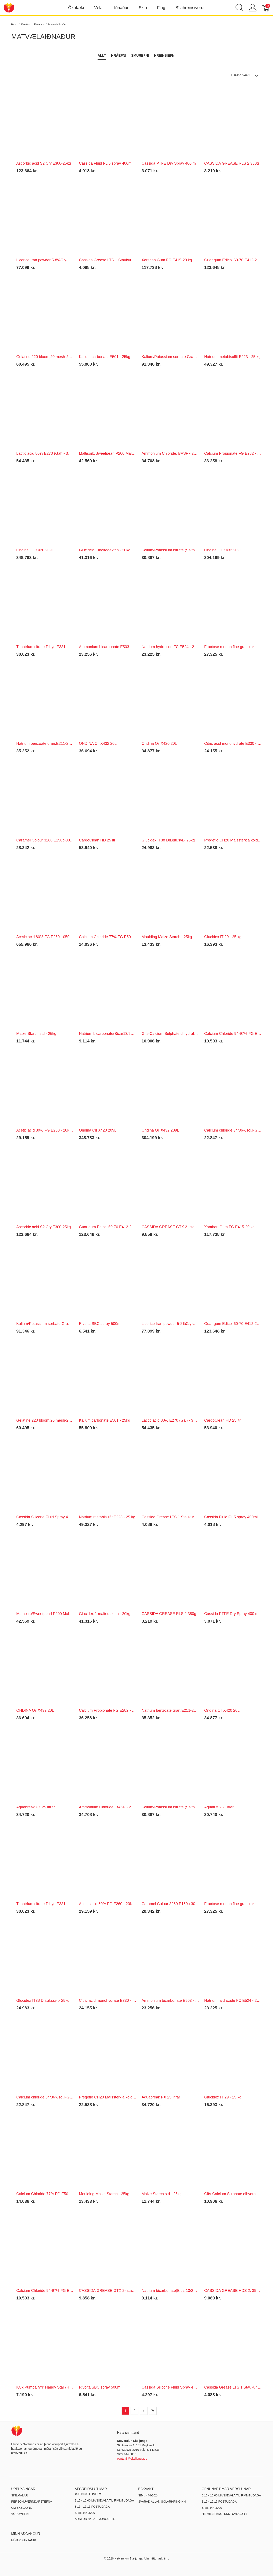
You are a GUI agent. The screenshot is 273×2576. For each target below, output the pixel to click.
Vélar (99, 7)
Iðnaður (121, 7)
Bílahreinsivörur (190, 7)
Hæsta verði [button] (244, 75)
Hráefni (118, 55)
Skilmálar (19, 2495)
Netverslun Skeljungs (128, 2558)
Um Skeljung (21, 2507)
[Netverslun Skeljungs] (8, 7)
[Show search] (239, 7)
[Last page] (153, 2411)
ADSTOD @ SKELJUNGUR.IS (95, 2519)
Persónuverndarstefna (31, 2501)
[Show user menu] (252, 7)
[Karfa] (266, 7)
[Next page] (144, 2411)
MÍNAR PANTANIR (23, 2540)
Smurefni (140, 55)
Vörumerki (20, 2513)
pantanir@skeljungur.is (132, 2458)
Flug (161, 7)
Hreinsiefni (164, 55)
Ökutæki (76, 7)
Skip (143, 7)
